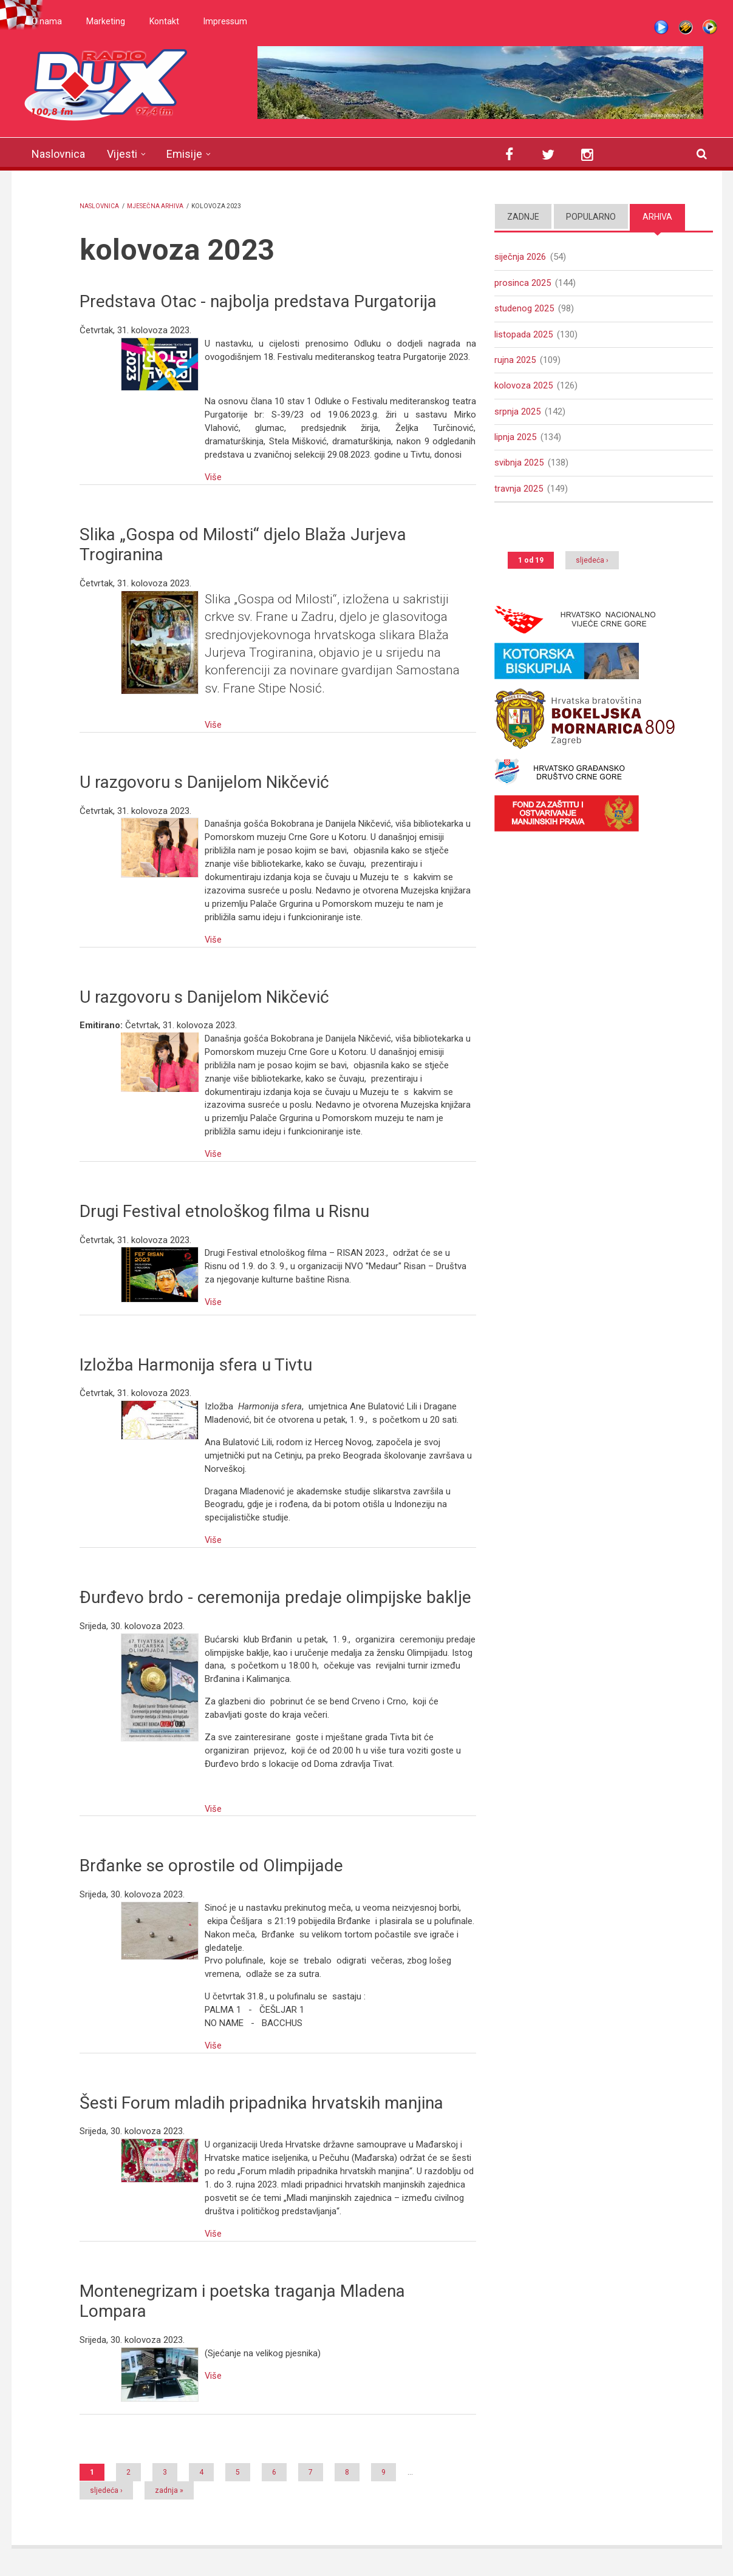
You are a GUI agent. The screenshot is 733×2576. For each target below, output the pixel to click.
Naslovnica (58, 153)
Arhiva (657, 217)
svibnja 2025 (519, 465)
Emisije (184, 153)
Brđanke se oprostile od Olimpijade (211, 1866)
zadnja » (169, 2490)
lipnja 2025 (515, 439)
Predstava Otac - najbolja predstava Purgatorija (258, 301)
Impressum (225, 21)
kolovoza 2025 (523, 387)
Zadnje (523, 217)
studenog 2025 (524, 308)
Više (213, 477)
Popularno (591, 217)
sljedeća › (106, 2490)
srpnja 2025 (517, 413)
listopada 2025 (523, 335)
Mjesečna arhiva (155, 206)
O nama (47, 21)
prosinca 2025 (522, 282)
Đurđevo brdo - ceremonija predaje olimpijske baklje (275, 1597)
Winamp (685, 27)
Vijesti (122, 153)
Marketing (105, 21)
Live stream (661, 27)
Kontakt (164, 21)
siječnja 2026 (520, 256)
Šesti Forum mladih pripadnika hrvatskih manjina (261, 2103)
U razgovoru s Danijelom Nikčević (204, 782)
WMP (710, 27)
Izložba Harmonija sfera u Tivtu (196, 1365)
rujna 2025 (515, 361)
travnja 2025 (518, 491)
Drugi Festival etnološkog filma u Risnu (224, 1211)
